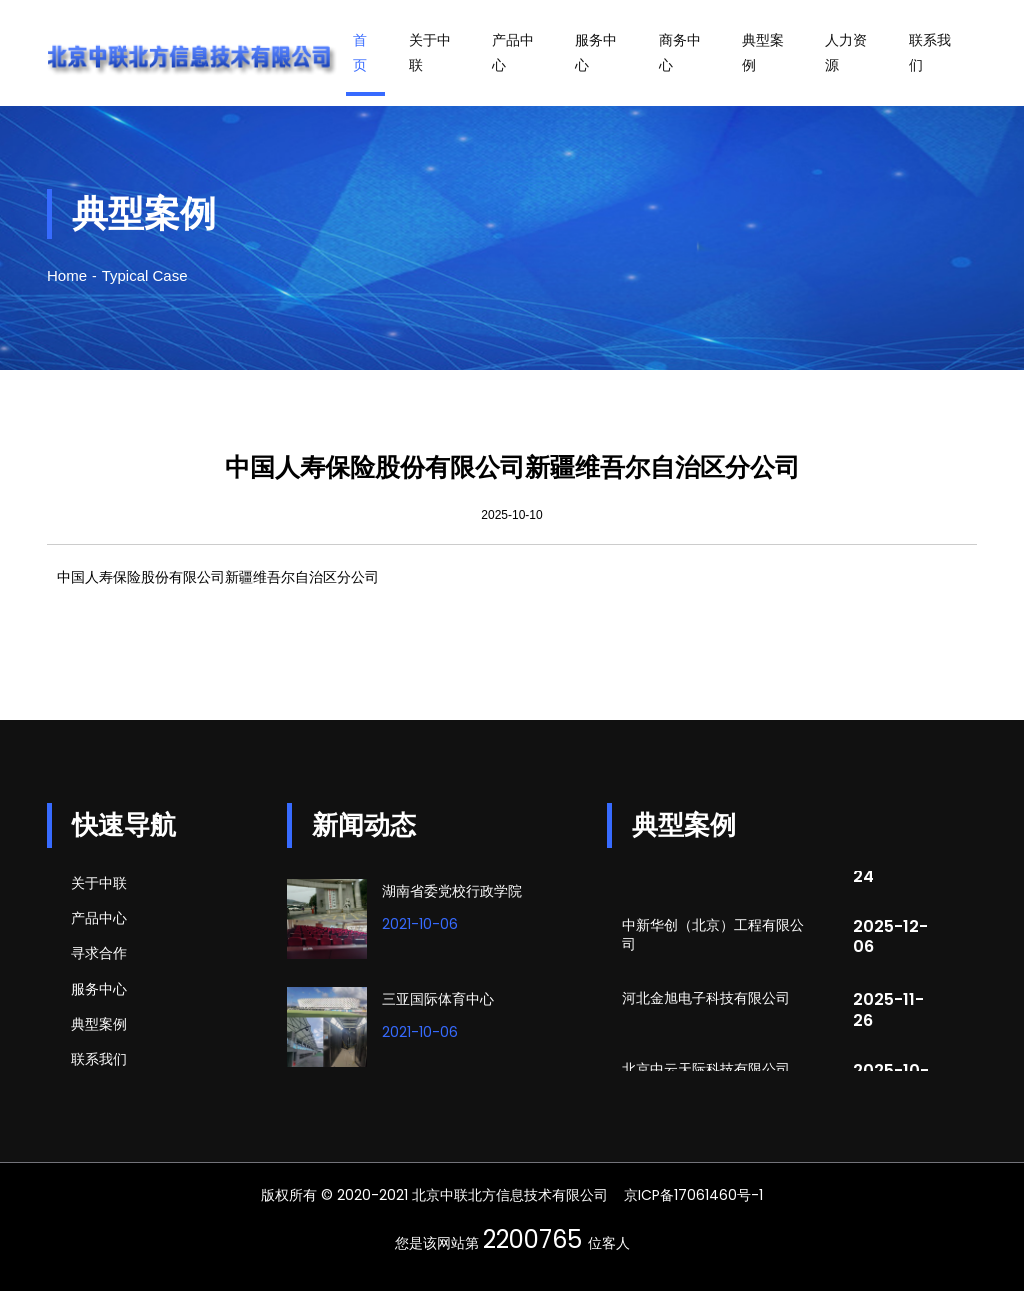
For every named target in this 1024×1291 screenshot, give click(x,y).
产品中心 (513, 52)
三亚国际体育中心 (438, 999)
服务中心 (596, 52)
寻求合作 (99, 953)
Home (67, 275)
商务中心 (680, 52)
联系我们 (930, 52)
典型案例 (763, 52)
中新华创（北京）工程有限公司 (713, 937)
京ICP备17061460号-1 (693, 1195)
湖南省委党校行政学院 (452, 891)
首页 (360, 52)
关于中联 (430, 52)
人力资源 (846, 52)
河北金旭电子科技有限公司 (706, 1001)
